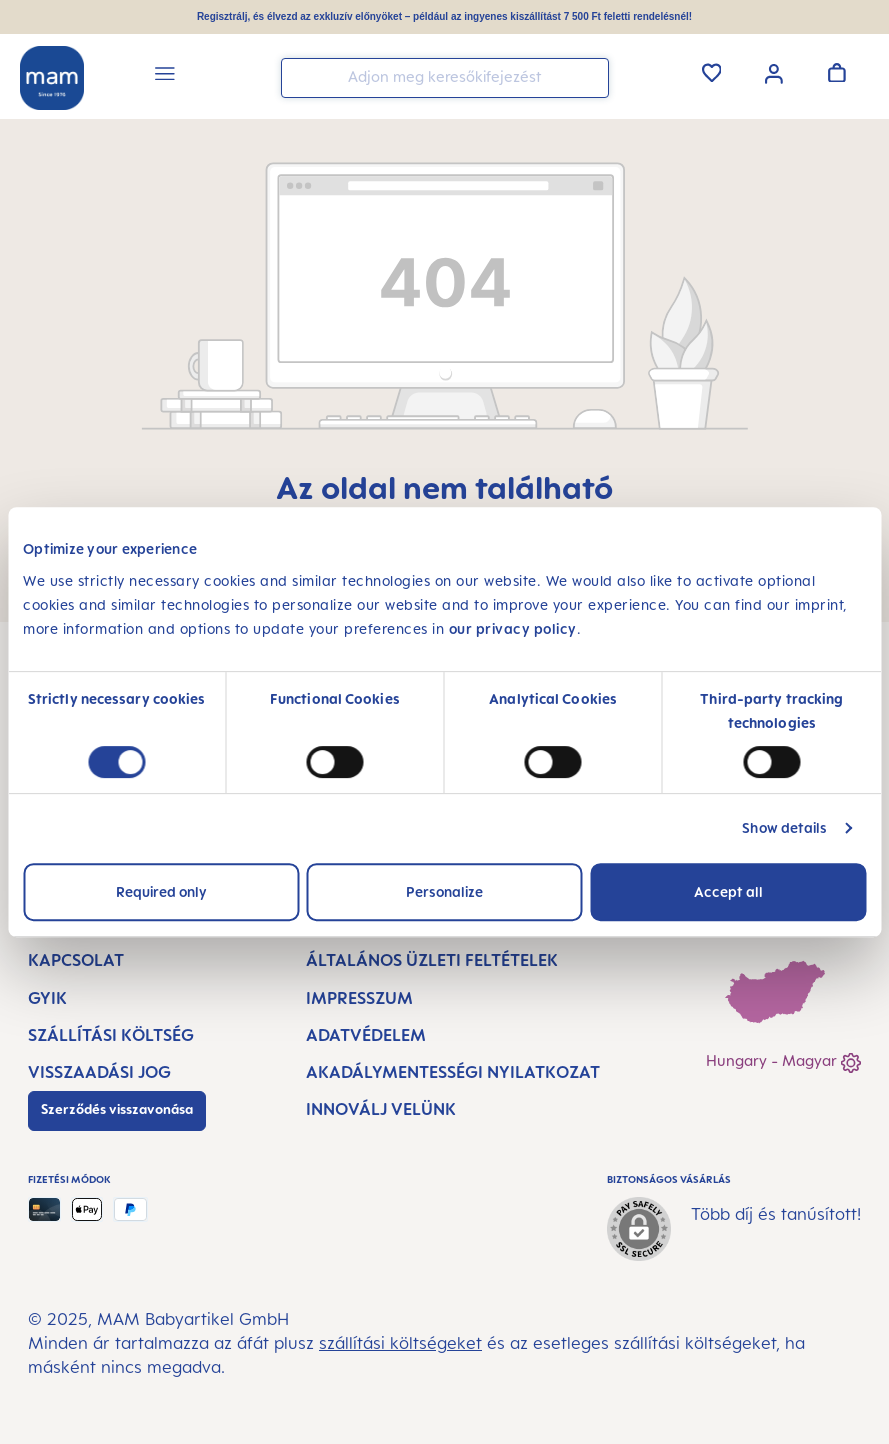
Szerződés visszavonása (117, 1109)
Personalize (444, 891)
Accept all (728, 891)
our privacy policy (513, 628)
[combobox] (445, 78)
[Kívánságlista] (712, 72)
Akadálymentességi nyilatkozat (453, 1072)
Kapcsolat (76, 960)
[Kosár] (837, 72)
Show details (784, 827)
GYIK (47, 998)
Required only (161, 891)
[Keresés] (589, 76)
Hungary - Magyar (783, 1062)
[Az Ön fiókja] (774, 72)
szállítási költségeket (400, 1343)
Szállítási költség (111, 1035)
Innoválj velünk (381, 1109)
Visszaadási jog (99, 1072)
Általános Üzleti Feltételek (432, 960)
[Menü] (165, 76)
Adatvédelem (366, 1035)
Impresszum (359, 998)
